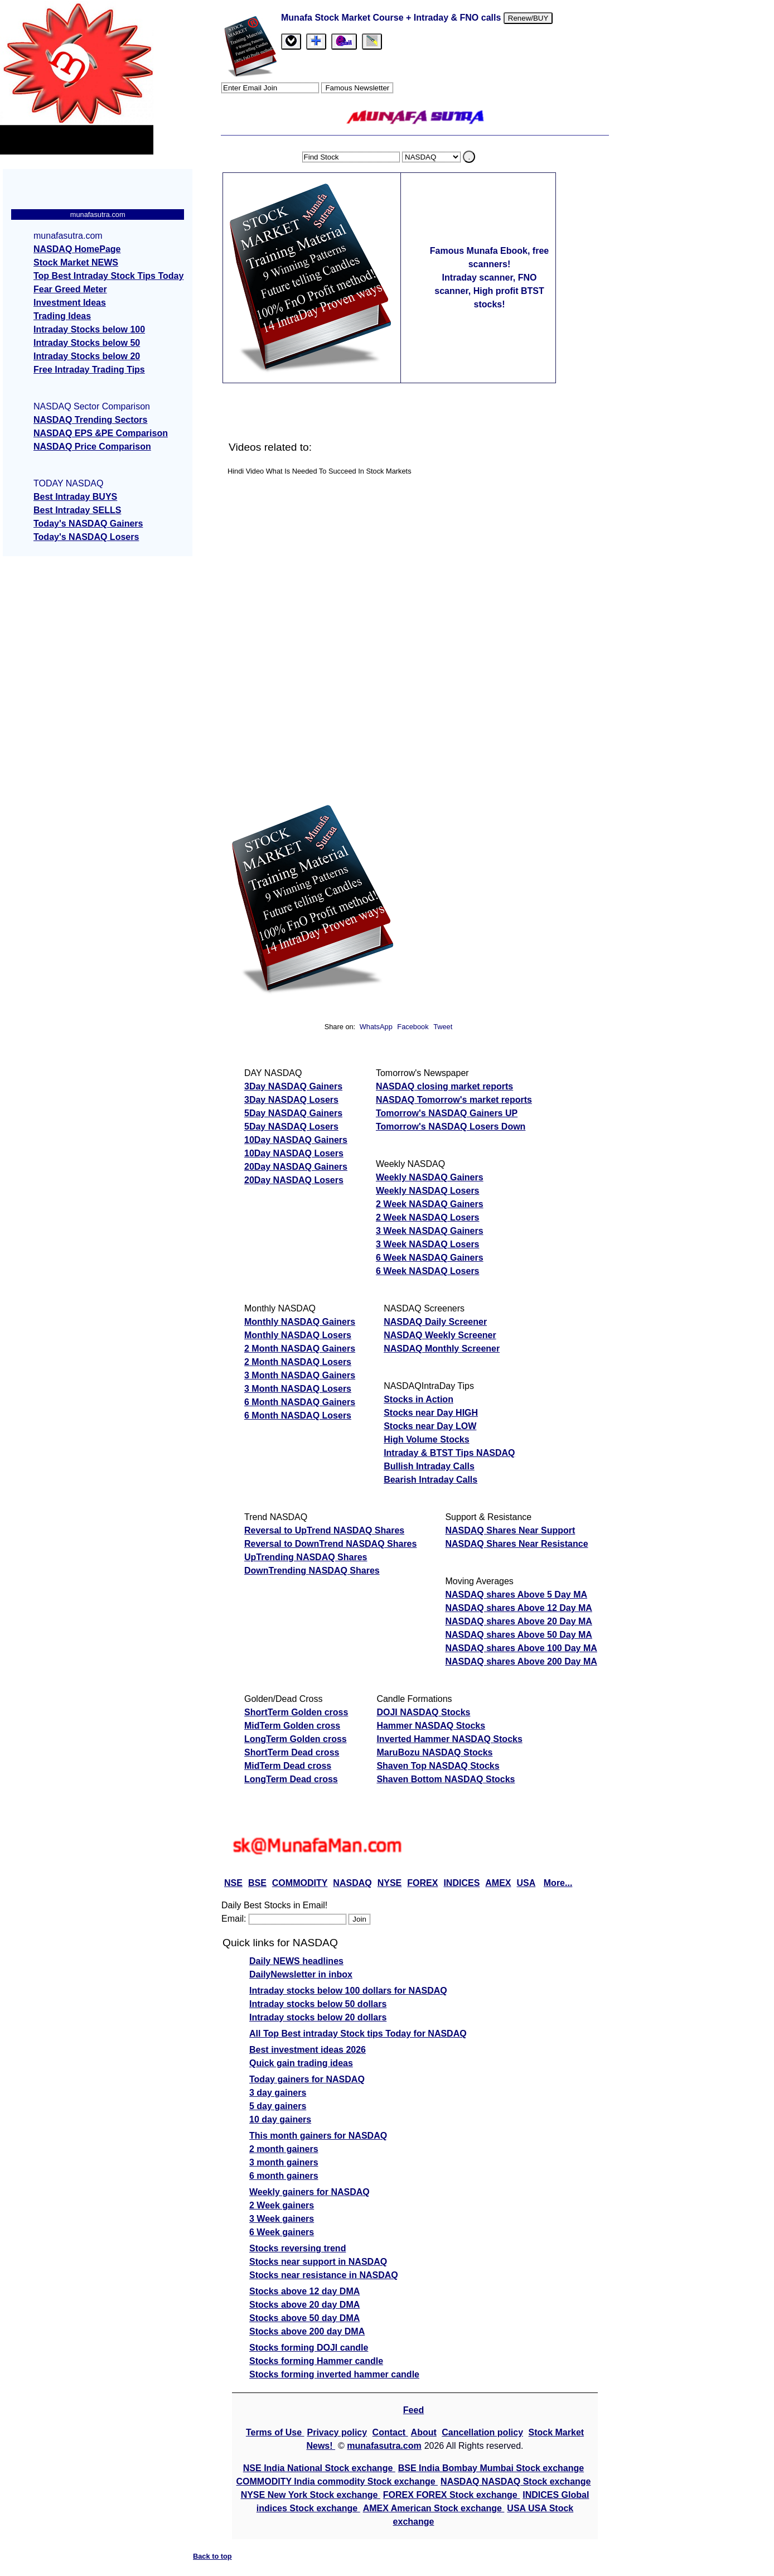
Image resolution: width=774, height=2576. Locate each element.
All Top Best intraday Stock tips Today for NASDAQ (358, 2033)
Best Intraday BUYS (75, 496)
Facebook (413, 1026)
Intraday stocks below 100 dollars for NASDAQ (348, 1990)
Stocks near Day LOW (430, 1426)
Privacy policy (337, 2432)
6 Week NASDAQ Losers (428, 1271)
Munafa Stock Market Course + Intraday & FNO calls (392, 17)
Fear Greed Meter (70, 289)
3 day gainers (277, 2092)
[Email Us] (344, 41)
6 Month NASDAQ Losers (297, 1415)
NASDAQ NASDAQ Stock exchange (516, 2481)
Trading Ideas (62, 316)
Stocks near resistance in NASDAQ (323, 2275)
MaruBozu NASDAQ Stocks (434, 1752)
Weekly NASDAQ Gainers (429, 1177)
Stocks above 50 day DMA (304, 2318)
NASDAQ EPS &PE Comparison (100, 433)
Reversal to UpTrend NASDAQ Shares (324, 1530)
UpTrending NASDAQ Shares (305, 1557)
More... (558, 1883)
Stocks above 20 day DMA (304, 2304)
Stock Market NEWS (75, 262)
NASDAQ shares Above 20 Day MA (518, 1621)
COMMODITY (300, 1883)
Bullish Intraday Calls (429, 1466)
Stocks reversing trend (297, 2248)
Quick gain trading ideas (301, 2063)
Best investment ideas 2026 (307, 2049)
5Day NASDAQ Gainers (293, 1113)
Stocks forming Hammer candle (316, 2361)
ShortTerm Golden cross (296, 1712)
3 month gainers (283, 2162)
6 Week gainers (281, 2232)
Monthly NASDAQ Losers (297, 1335)
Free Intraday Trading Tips (89, 369)
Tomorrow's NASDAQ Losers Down (450, 1126)
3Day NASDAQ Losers (291, 1099)
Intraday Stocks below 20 (86, 356)
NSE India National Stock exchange (319, 2468)
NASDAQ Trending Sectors (90, 419)
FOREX (422, 1883)
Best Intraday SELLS (77, 510)
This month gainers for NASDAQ (318, 2135)
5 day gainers (277, 2106)
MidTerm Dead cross (287, 1766)
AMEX (498, 1883)
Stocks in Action (418, 1399)
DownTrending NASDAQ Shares (312, 1570)
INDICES (461, 1883)
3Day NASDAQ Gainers (293, 1086)
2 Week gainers (281, 2205)
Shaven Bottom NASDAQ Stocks (445, 1779)
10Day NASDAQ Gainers (295, 1140)
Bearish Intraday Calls (430, 1479)
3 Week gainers (281, 2218)
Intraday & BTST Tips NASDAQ (449, 1453)
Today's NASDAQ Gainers (88, 523)
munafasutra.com (384, 2445)
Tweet (442, 1026)
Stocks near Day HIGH (431, 1412)
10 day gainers (280, 2119)
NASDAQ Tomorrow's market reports (454, 1099)
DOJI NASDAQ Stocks (423, 1712)
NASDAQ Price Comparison (92, 446)
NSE (233, 1883)
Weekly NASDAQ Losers (428, 1190)
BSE (257, 1883)
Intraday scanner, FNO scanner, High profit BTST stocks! (489, 291)
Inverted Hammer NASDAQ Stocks (449, 1739)
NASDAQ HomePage (76, 249)
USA (526, 1883)
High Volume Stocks (427, 1439)
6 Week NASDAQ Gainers (429, 1257)
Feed (413, 2410)
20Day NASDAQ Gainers (295, 1166)
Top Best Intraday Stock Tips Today (108, 276)
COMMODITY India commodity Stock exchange (337, 2481)
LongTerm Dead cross (291, 1779)
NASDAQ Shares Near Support (510, 1530)
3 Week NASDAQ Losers (428, 1244)
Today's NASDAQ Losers (86, 537)
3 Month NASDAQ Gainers (299, 1375)
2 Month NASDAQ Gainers (299, 1348)
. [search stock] (469, 157)
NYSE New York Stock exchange (310, 2495)
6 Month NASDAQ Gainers (299, 1402)
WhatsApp (376, 1026)
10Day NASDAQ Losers (294, 1153)
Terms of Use (275, 2432)
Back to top (212, 2556)
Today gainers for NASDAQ (307, 2079)
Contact (390, 2432)
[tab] (291, 41)
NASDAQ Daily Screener (435, 1321)
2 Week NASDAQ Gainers (429, 1204)
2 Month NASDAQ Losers (297, 1362)
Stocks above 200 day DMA (307, 2331)
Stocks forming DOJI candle (308, 2347)
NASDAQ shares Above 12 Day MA (518, 1608)
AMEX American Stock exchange (434, 2508)
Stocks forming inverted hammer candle (334, 2374)
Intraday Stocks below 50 (86, 343)
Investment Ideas (69, 302)
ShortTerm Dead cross (291, 1752)
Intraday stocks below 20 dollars (317, 2017)
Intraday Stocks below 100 (89, 329)
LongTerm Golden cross (295, 1739)
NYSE (390, 1883)
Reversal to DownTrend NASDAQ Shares (330, 1544)
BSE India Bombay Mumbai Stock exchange (491, 2468)
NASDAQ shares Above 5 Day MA (516, 1594)
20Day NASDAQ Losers (294, 1180)
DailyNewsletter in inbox (300, 1974)
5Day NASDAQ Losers (291, 1126)
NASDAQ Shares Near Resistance (516, 1544)
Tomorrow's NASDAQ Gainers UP (446, 1113)
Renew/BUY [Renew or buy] (528, 18)
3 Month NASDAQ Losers (297, 1388)
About (424, 2432)
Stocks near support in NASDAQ (318, 2261)
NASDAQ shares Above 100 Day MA (521, 1648)
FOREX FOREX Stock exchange (451, 2495)
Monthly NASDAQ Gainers (299, 1321)
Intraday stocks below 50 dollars (317, 2004)
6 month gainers (283, 2176)
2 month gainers (283, 2149)
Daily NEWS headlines (296, 1961)
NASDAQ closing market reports (444, 1086)
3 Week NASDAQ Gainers (429, 1231)
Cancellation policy (482, 2432)
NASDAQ (352, 1883)
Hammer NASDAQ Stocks (430, 1725)
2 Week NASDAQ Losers (428, 1217)
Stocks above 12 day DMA (304, 2291)
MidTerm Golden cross (292, 1725)
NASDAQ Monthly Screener (442, 1348)
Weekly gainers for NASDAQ (309, 2192)
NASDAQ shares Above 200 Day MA (521, 1661)
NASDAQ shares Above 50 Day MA (518, 1634)
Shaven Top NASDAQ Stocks (437, 1766)
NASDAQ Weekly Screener (440, 1335)
